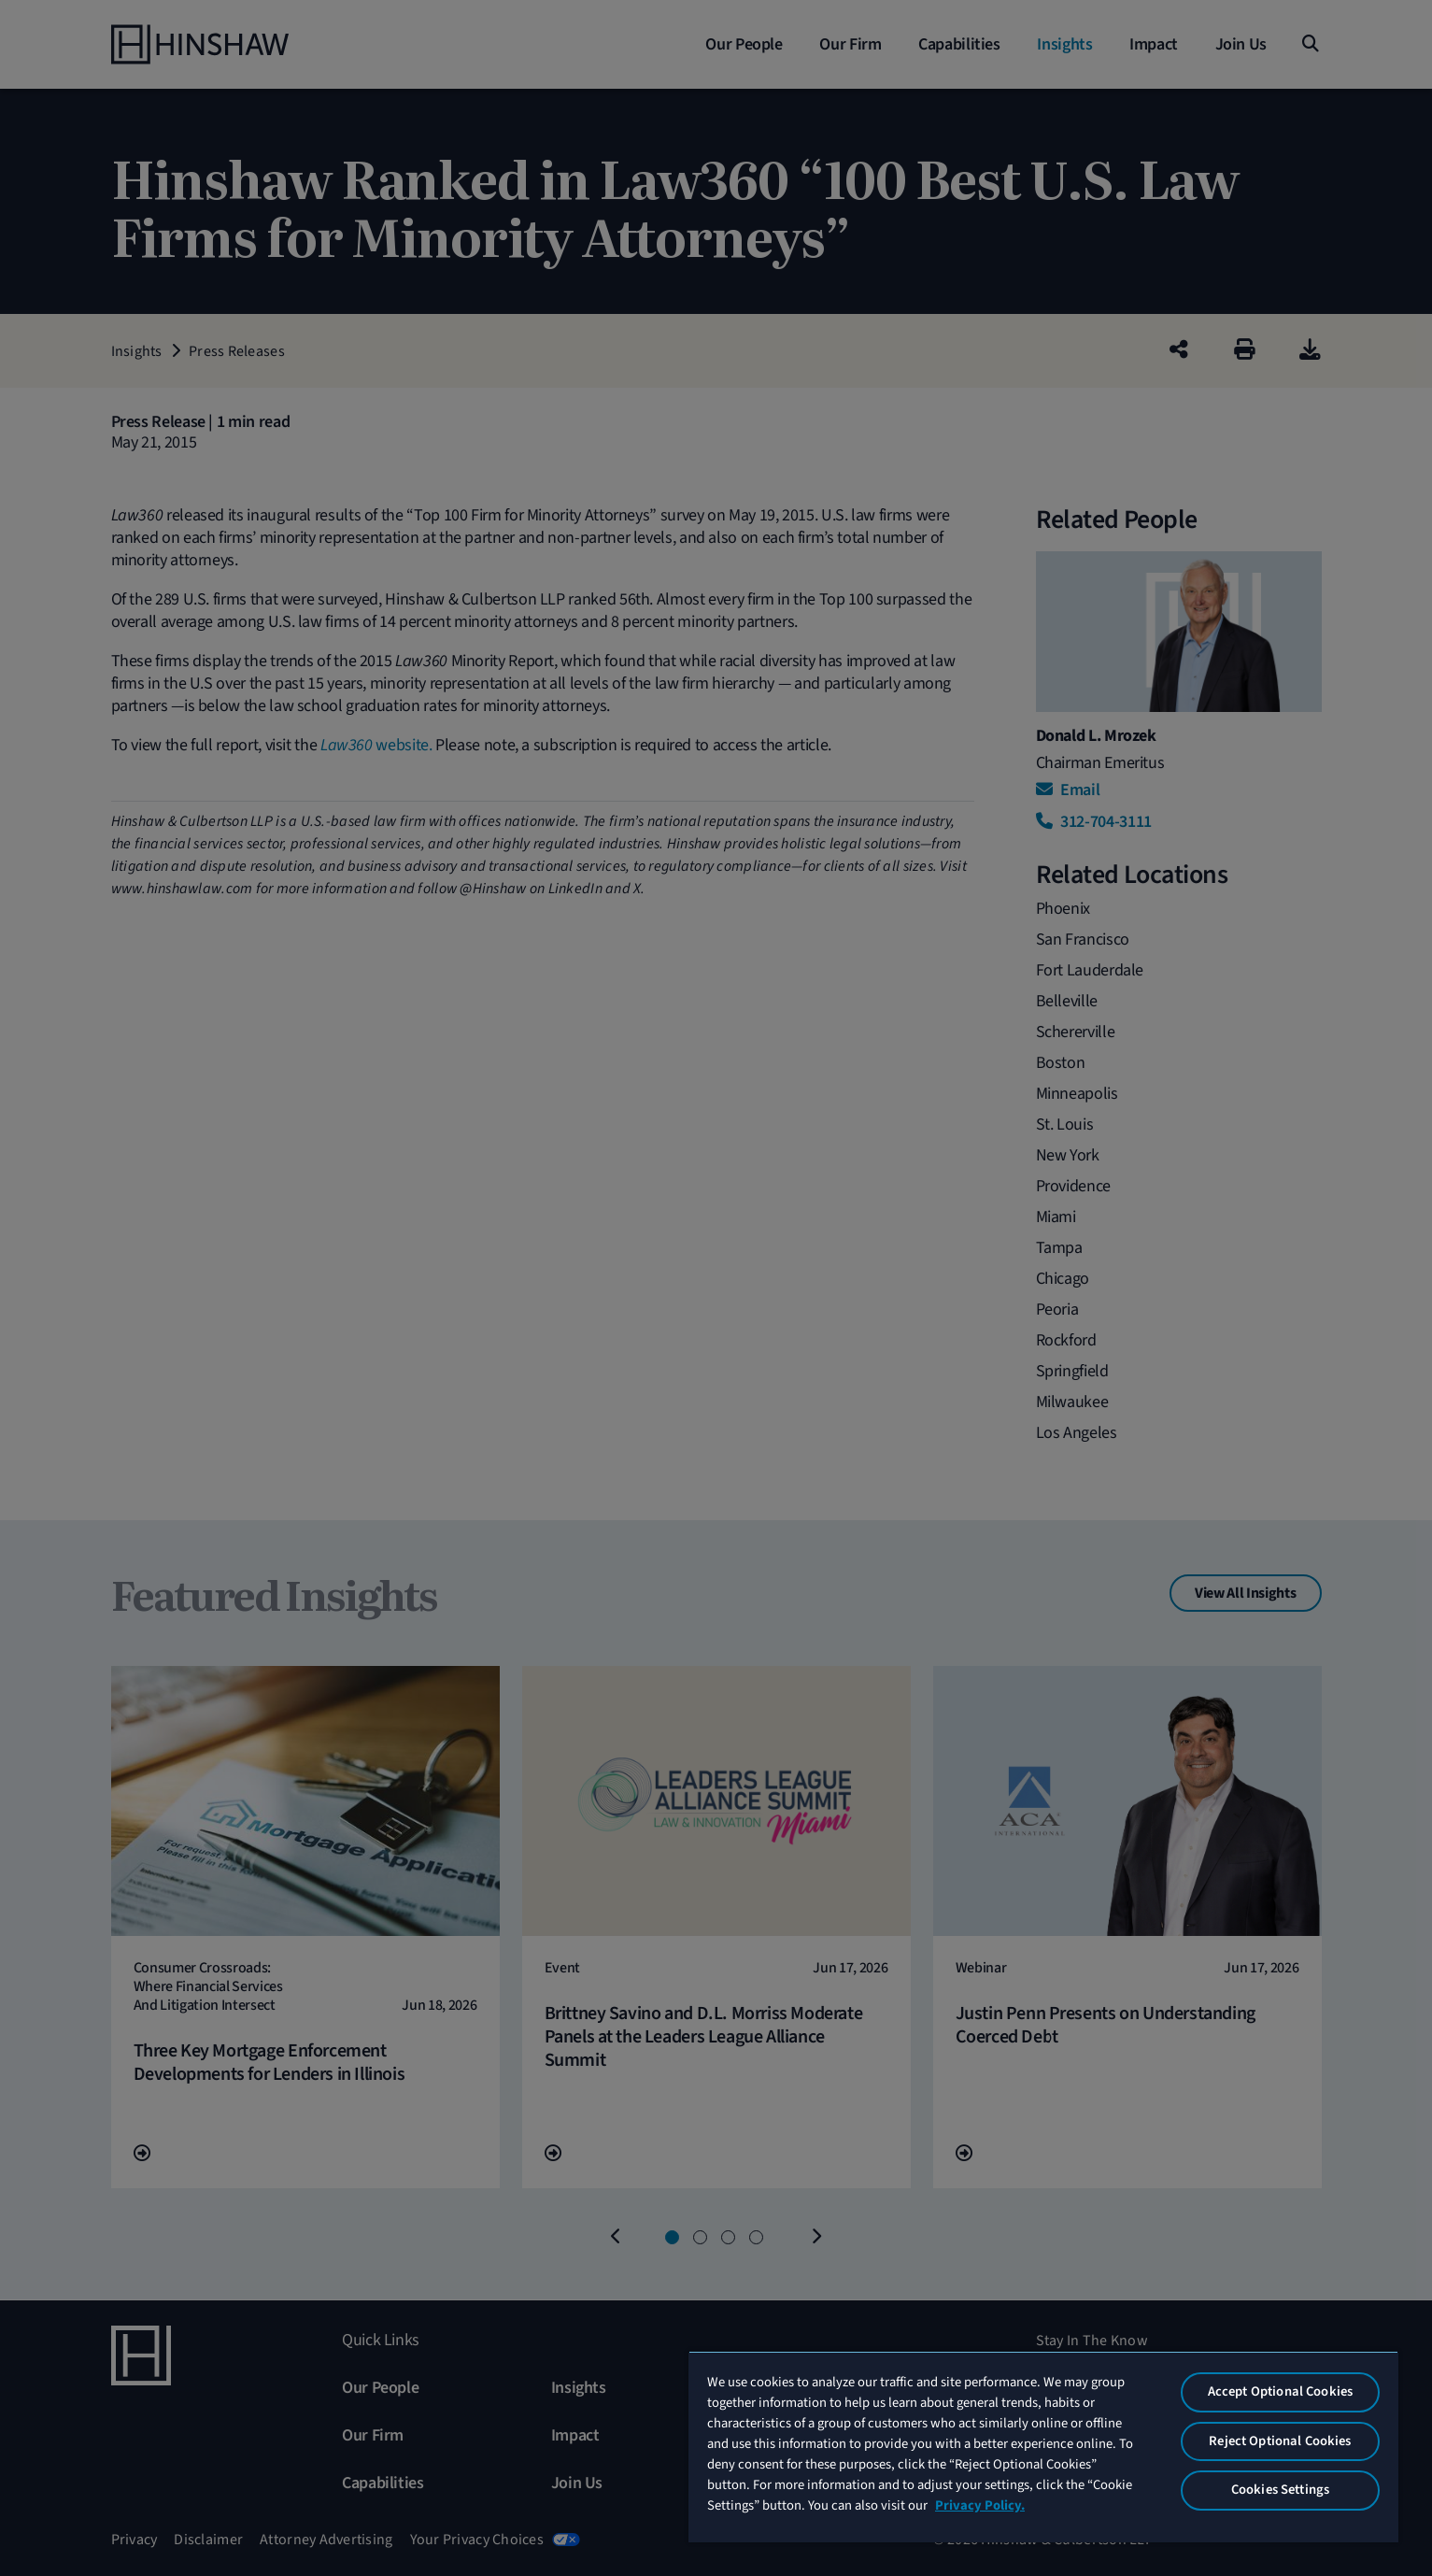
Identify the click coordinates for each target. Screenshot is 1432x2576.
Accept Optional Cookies (1280, 2391)
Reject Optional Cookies (1280, 2441)
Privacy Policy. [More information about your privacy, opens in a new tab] (980, 2505)
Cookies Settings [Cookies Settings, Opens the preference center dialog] (1280, 2489)
